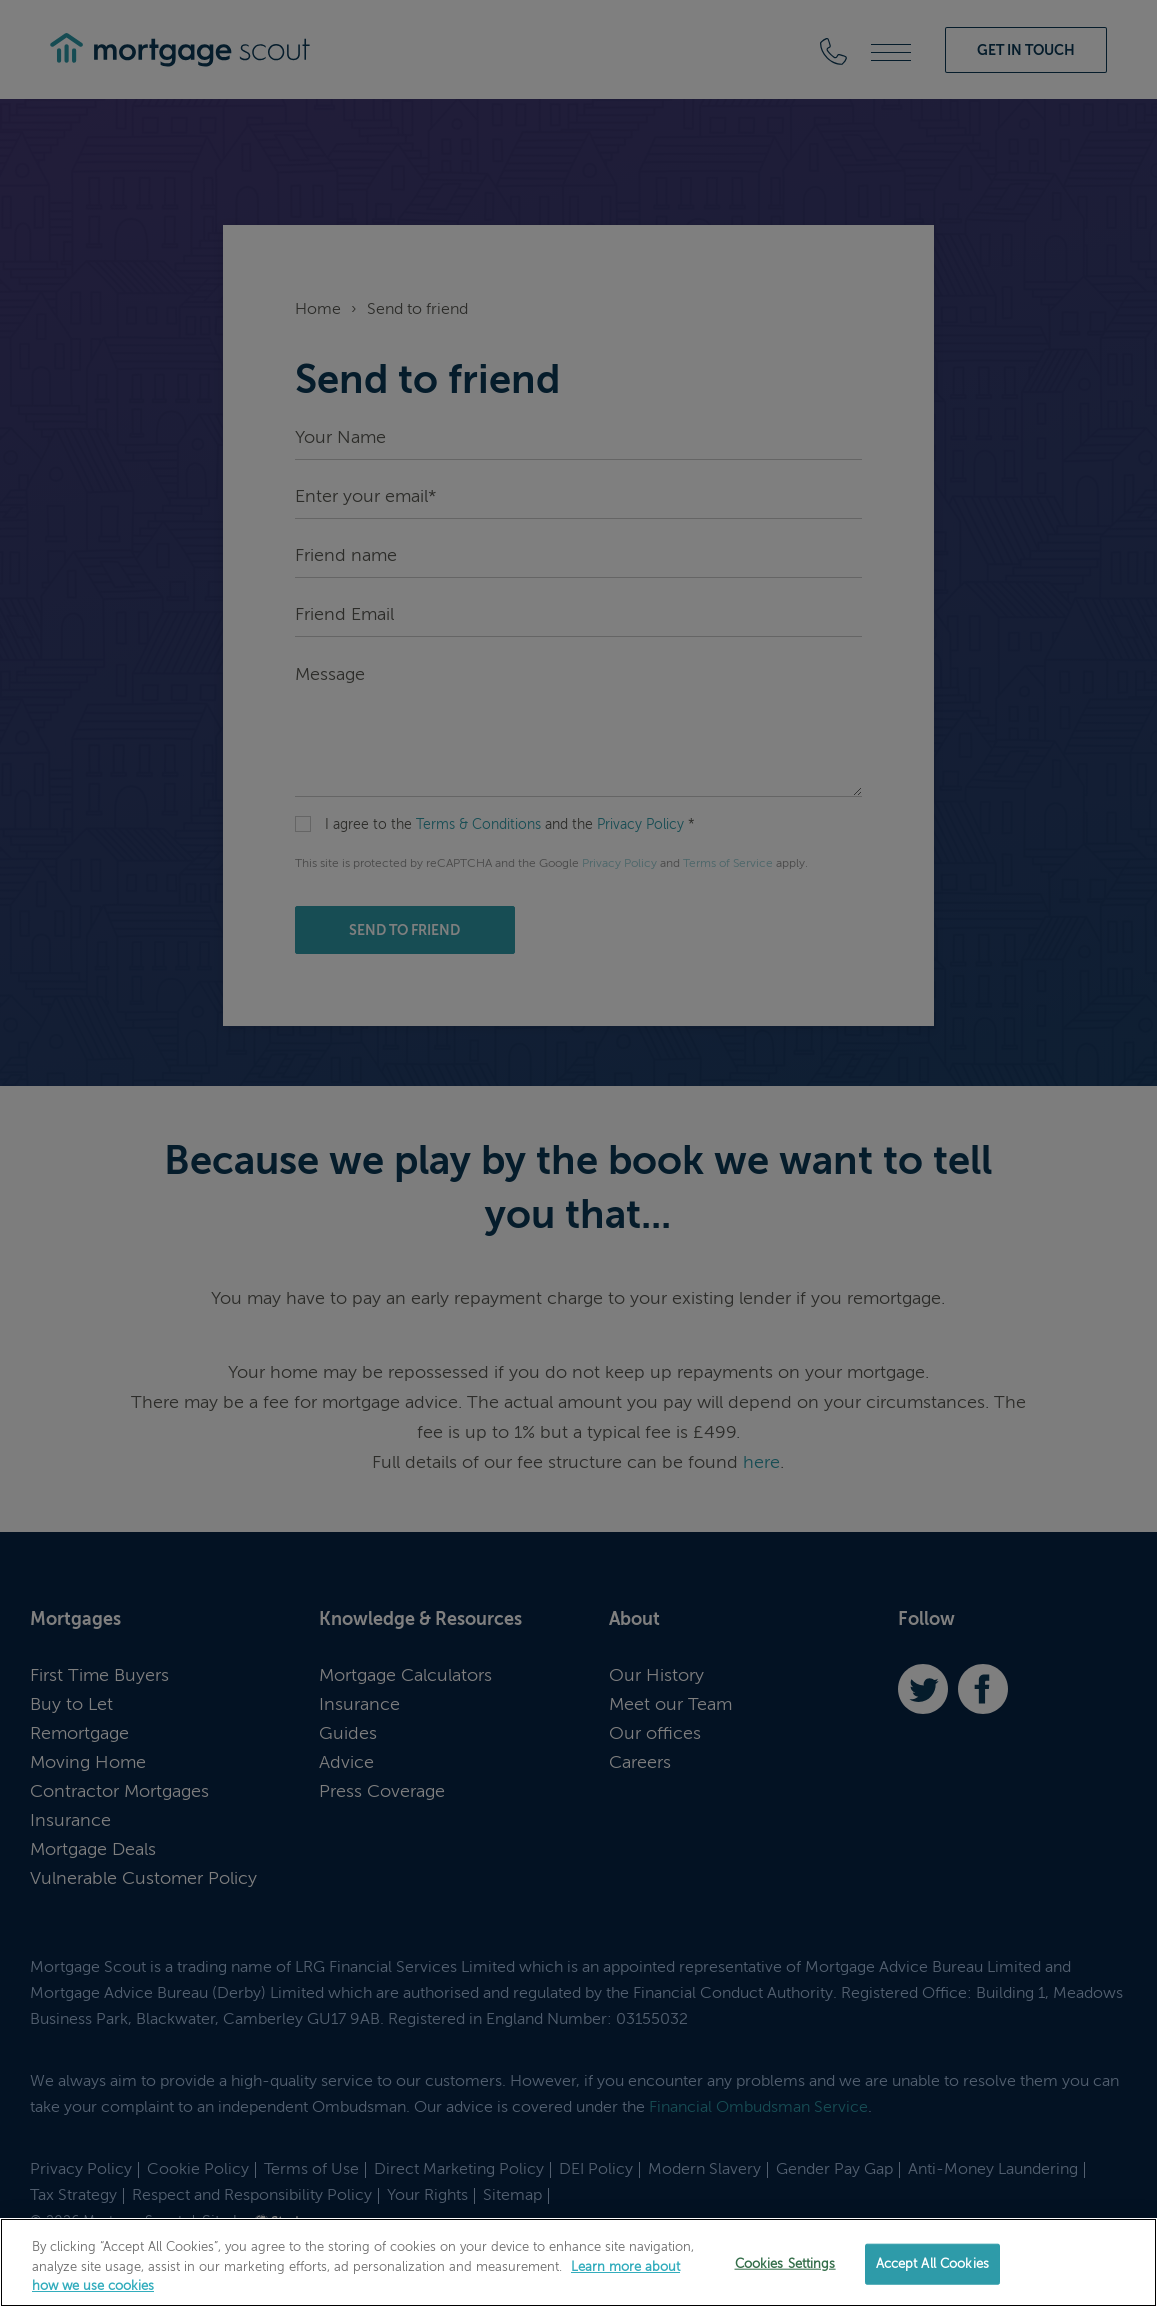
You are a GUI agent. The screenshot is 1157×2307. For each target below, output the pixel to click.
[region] (578, 2262)
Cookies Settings (785, 2263)
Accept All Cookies (932, 2263)
